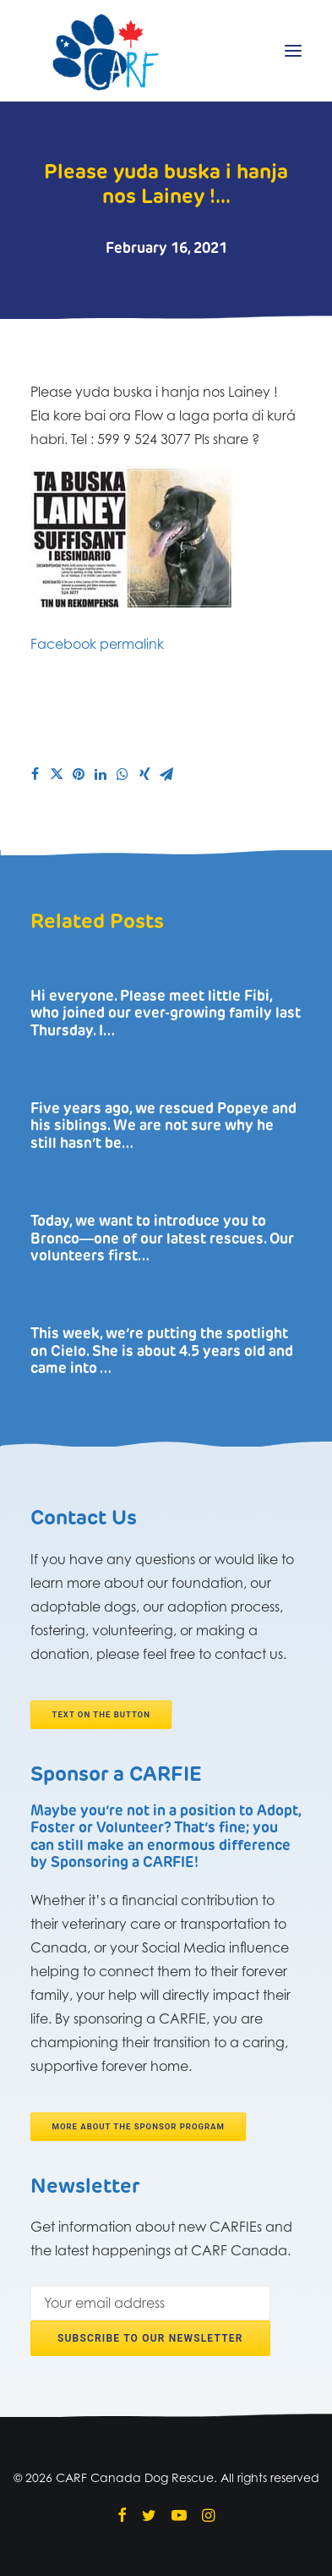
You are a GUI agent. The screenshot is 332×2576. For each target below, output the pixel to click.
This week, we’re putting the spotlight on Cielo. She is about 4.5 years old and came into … (161, 1351)
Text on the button (101, 1715)
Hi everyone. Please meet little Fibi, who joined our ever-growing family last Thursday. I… (165, 1014)
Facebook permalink (97, 643)
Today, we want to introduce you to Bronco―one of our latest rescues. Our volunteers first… (162, 1239)
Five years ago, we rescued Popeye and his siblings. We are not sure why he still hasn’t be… (163, 1126)
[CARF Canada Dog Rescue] (105, 50)
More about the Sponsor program (138, 2126)
